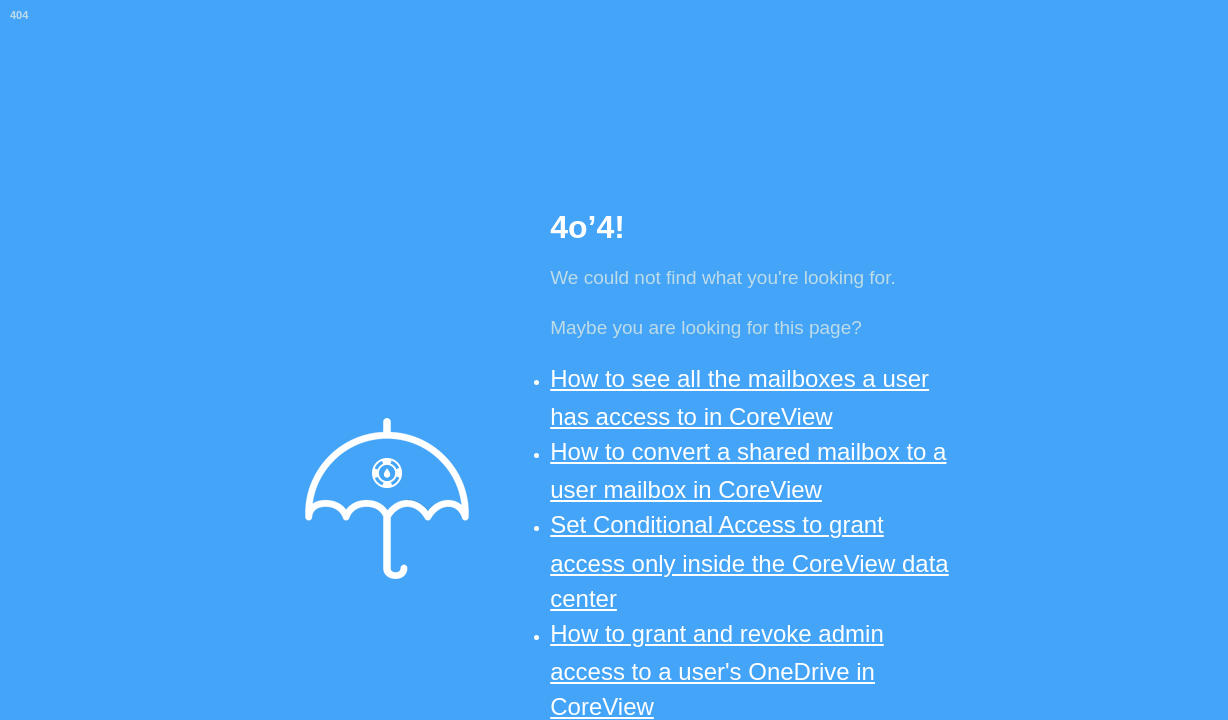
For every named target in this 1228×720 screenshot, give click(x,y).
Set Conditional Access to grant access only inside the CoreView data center (749, 561)
